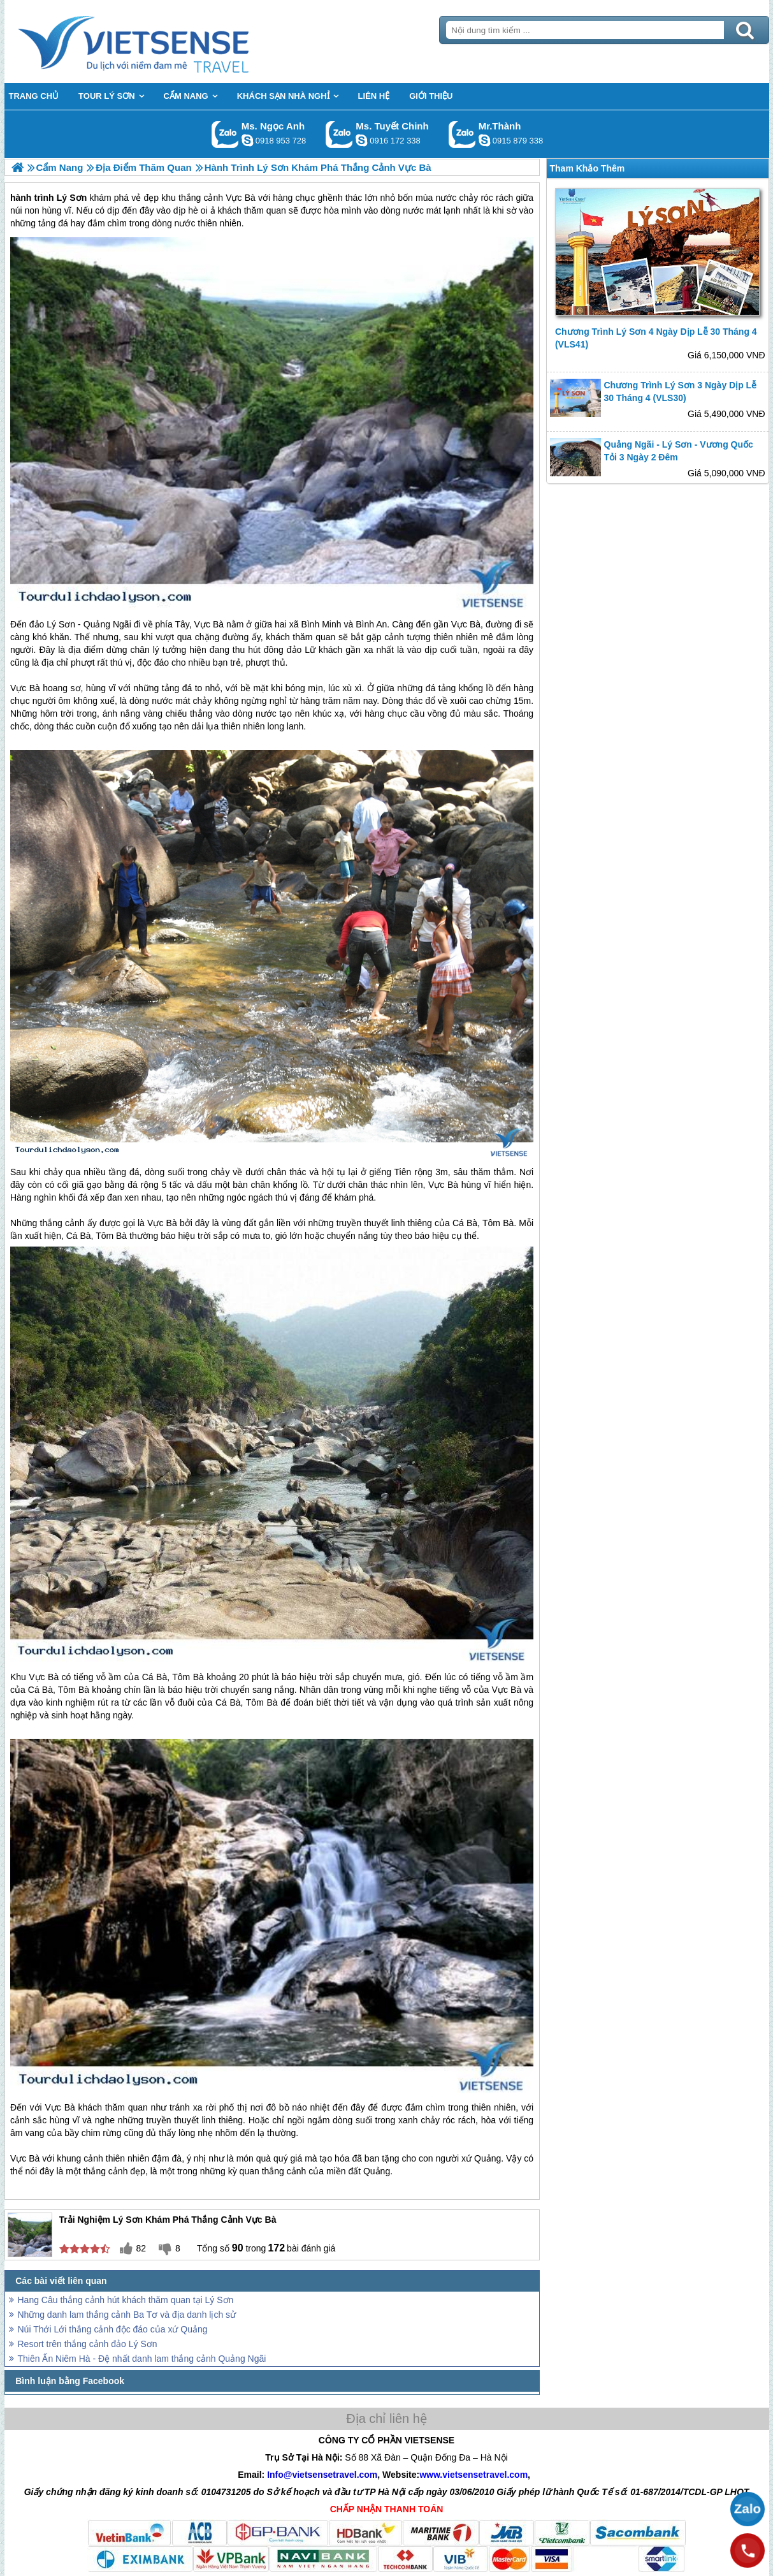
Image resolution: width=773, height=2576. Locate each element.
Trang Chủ (165, 41)
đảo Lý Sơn (52, 624)
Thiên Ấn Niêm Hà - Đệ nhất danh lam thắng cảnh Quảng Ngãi (142, 2358)
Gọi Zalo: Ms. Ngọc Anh (225, 134)
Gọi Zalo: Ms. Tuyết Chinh (339, 134)
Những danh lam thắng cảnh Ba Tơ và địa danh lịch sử (127, 2314)
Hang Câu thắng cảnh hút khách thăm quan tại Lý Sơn (126, 2300)
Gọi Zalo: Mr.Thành (462, 134)
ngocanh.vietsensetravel (247, 140)
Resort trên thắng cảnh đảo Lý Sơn (87, 2344)
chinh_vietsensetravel (361, 140)
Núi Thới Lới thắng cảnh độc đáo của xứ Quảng (113, 2329)
